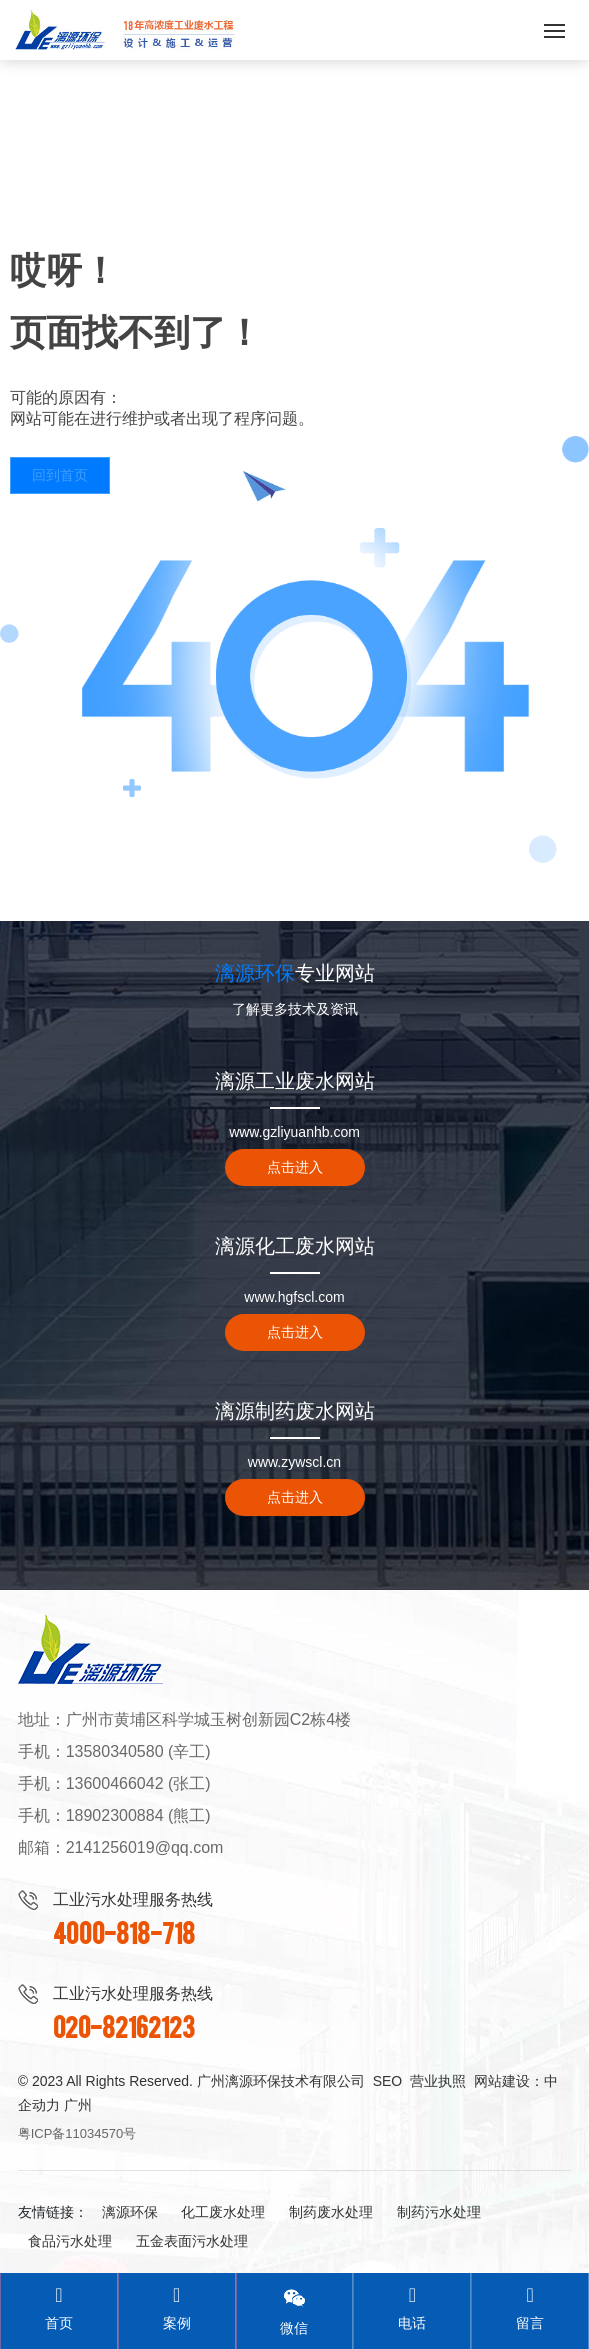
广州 (78, 2105)
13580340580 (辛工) (138, 1751)
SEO (388, 2081)
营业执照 (438, 2081)
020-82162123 (124, 2026)
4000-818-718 (124, 1932)
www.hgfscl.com (294, 1297)
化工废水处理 (223, 2212)
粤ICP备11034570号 (77, 2133)
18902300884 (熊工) (138, 1815)
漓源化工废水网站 (295, 1246)
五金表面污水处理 (192, 2241)
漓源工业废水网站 (295, 1081)
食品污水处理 (70, 2241)
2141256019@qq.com (145, 1847)
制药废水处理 (331, 2212)
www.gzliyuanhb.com (294, 1132)
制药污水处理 (439, 2212)
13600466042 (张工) (138, 1783)
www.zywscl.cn (294, 1462)
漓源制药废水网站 (295, 1411)
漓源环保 (130, 2212)
